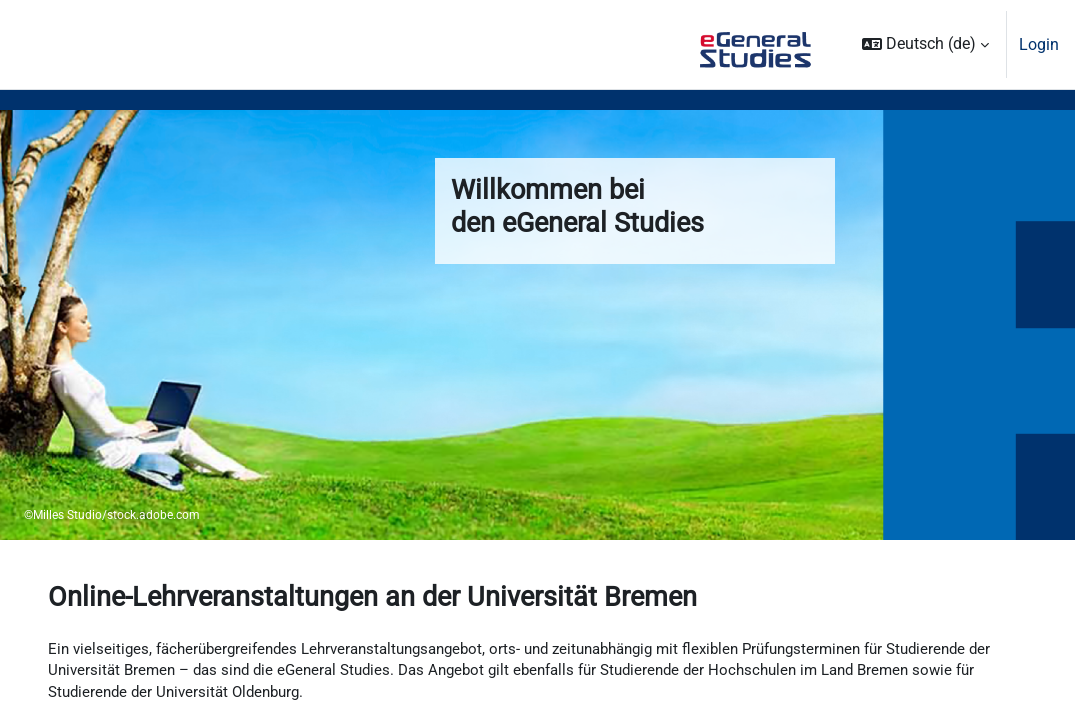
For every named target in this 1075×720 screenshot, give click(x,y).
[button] (925, 44)
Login (1039, 44)
